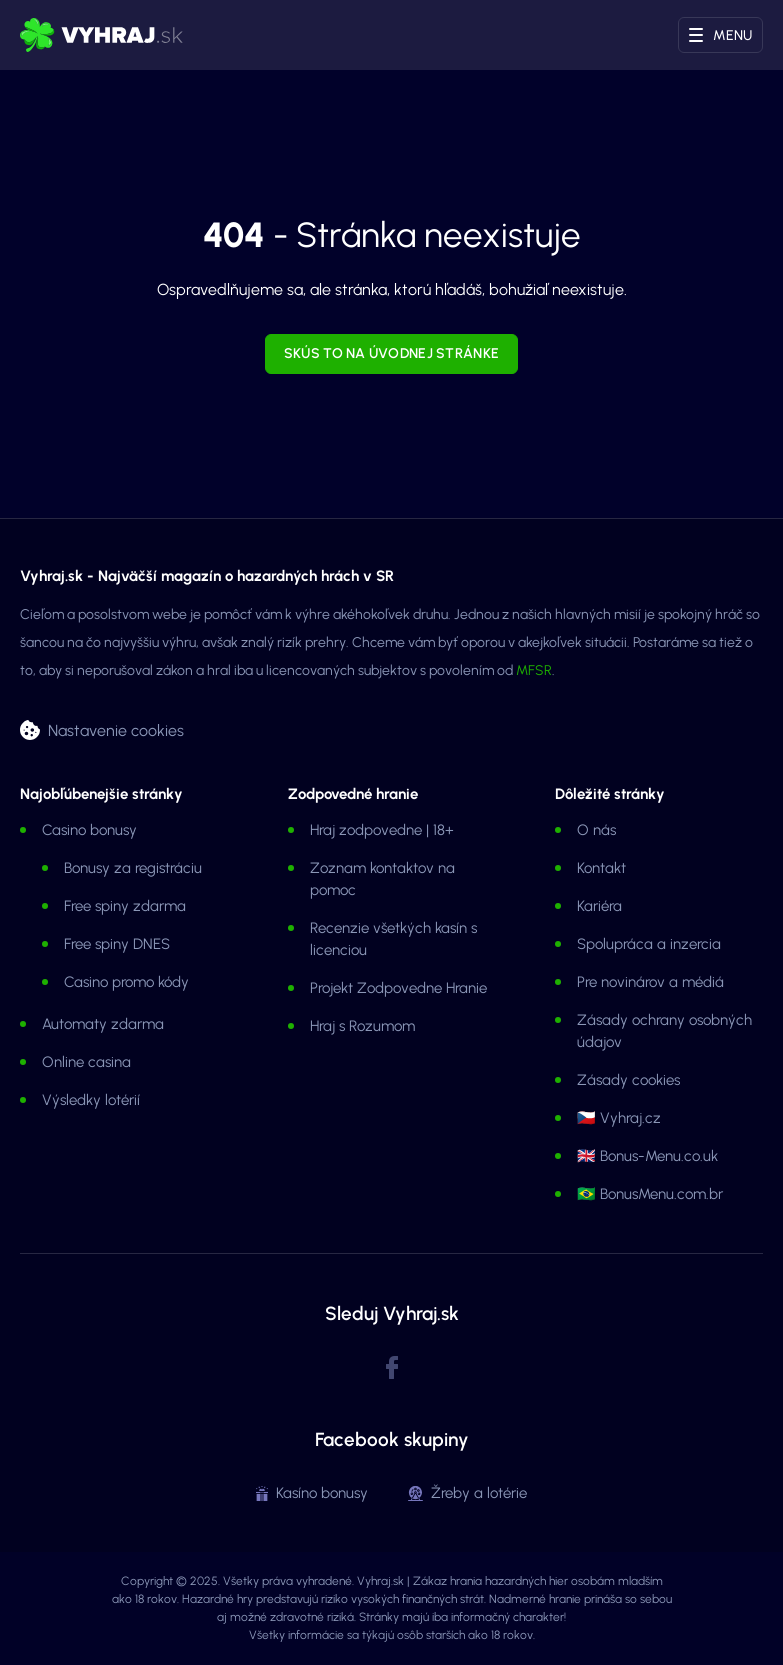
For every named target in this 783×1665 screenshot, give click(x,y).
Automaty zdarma (103, 1024)
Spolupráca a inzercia (649, 944)
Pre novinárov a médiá (650, 982)
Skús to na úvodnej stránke (391, 353)
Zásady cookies (628, 1080)
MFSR (534, 670)
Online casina (86, 1062)
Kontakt (601, 868)
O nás (596, 830)
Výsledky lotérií (91, 1100)
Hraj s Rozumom (362, 1026)
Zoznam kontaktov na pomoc (382, 879)
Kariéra (599, 906)
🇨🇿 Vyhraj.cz (619, 1118)
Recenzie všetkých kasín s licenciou (393, 939)
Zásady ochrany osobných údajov (664, 1031)
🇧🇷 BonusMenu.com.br (650, 1194)
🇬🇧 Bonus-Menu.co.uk (647, 1156)
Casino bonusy (89, 830)
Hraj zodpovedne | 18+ (382, 830)
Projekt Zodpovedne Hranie (398, 988)
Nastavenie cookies (116, 729)
